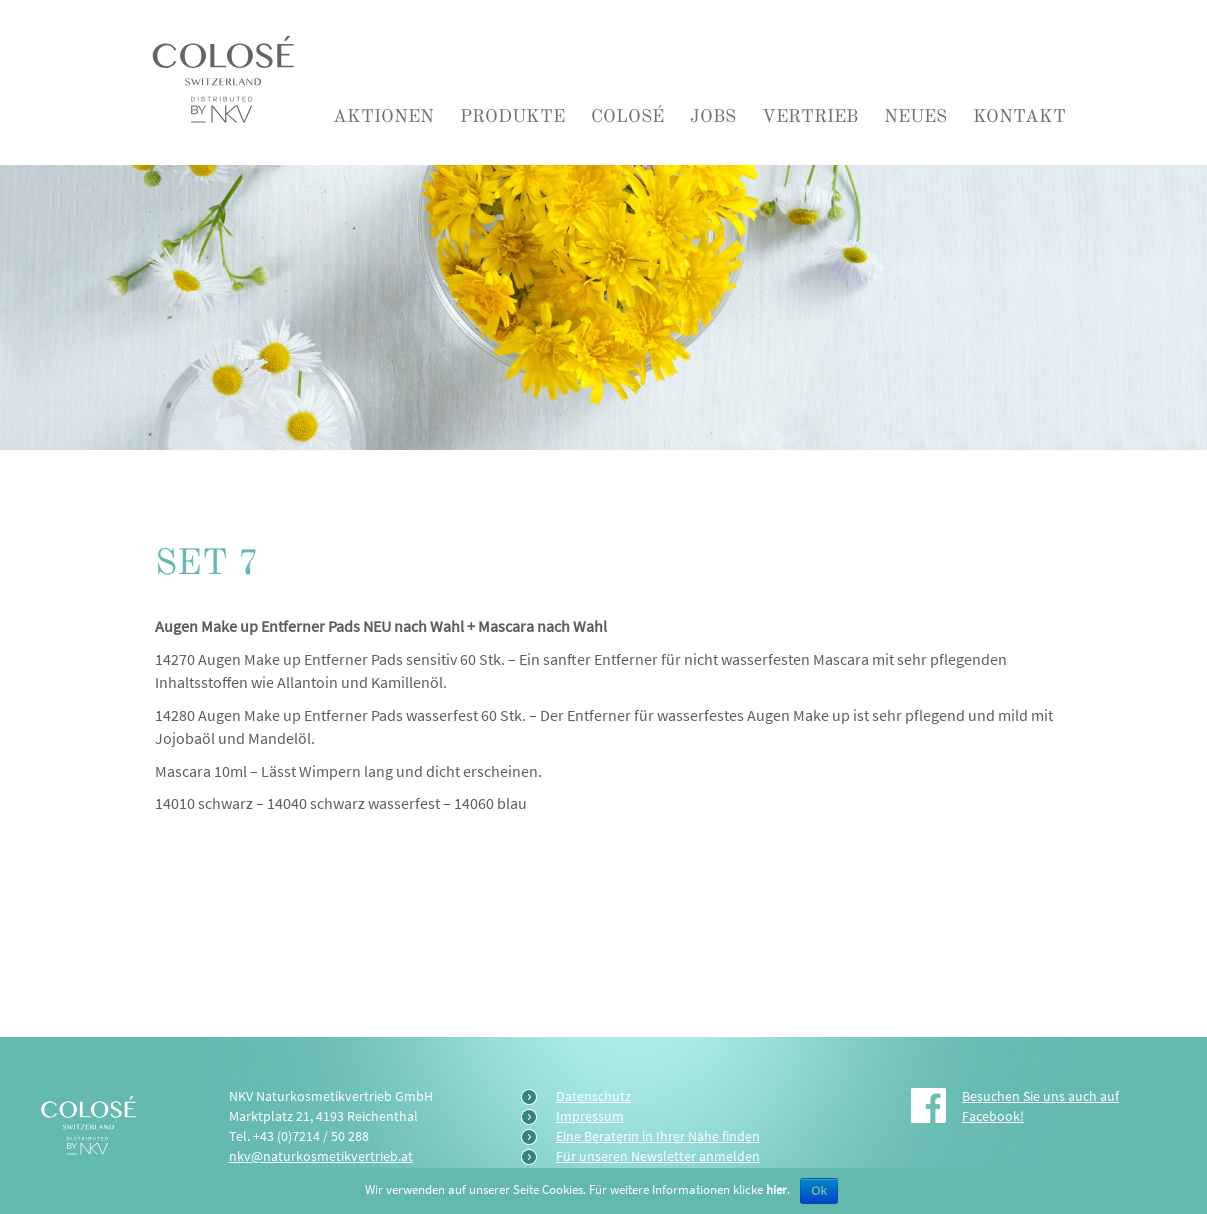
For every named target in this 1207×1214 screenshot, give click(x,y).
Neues (915, 116)
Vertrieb (810, 116)
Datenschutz (593, 1096)
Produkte (512, 116)
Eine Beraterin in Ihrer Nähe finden (658, 1136)
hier (776, 1189)
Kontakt (1019, 116)
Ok (819, 1191)
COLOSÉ (627, 116)
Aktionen (383, 116)
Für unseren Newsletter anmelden (658, 1156)
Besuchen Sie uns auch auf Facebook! (1040, 1106)
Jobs (713, 116)
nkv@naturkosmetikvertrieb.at (321, 1156)
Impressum (590, 1116)
